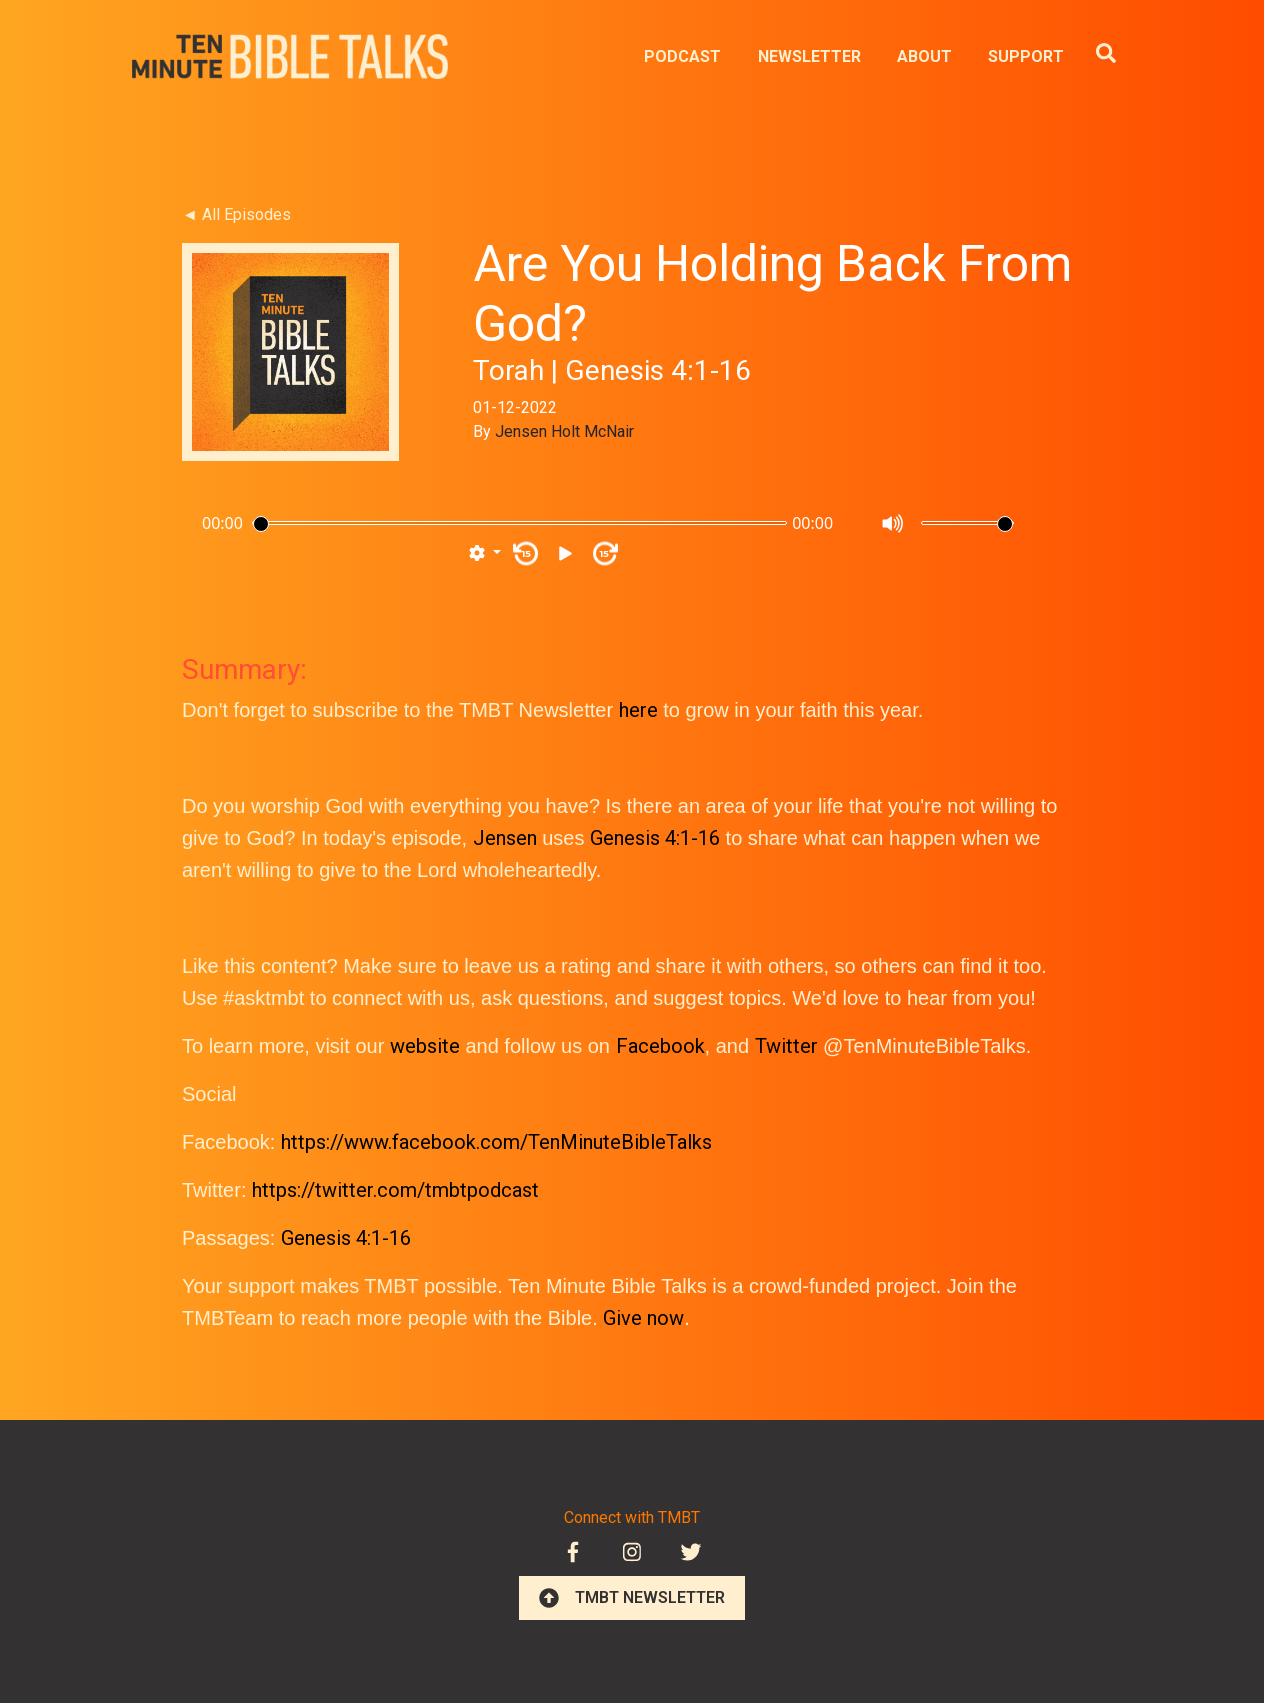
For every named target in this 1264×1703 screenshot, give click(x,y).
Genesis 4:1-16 (655, 838)
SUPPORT (1026, 56)
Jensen (505, 838)
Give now (643, 1318)
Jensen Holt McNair (564, 431)
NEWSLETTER (809, 56)
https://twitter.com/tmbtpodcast (395, 1190)
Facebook (660, 1046)
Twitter (786, 1046)
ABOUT (924, 56)
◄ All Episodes (236, 214)
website (425, 1046)
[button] (485, 554)
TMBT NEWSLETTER (632, 1598)
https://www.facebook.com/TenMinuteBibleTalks (496, 1142)
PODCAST (682, 56)
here (638, 710)
